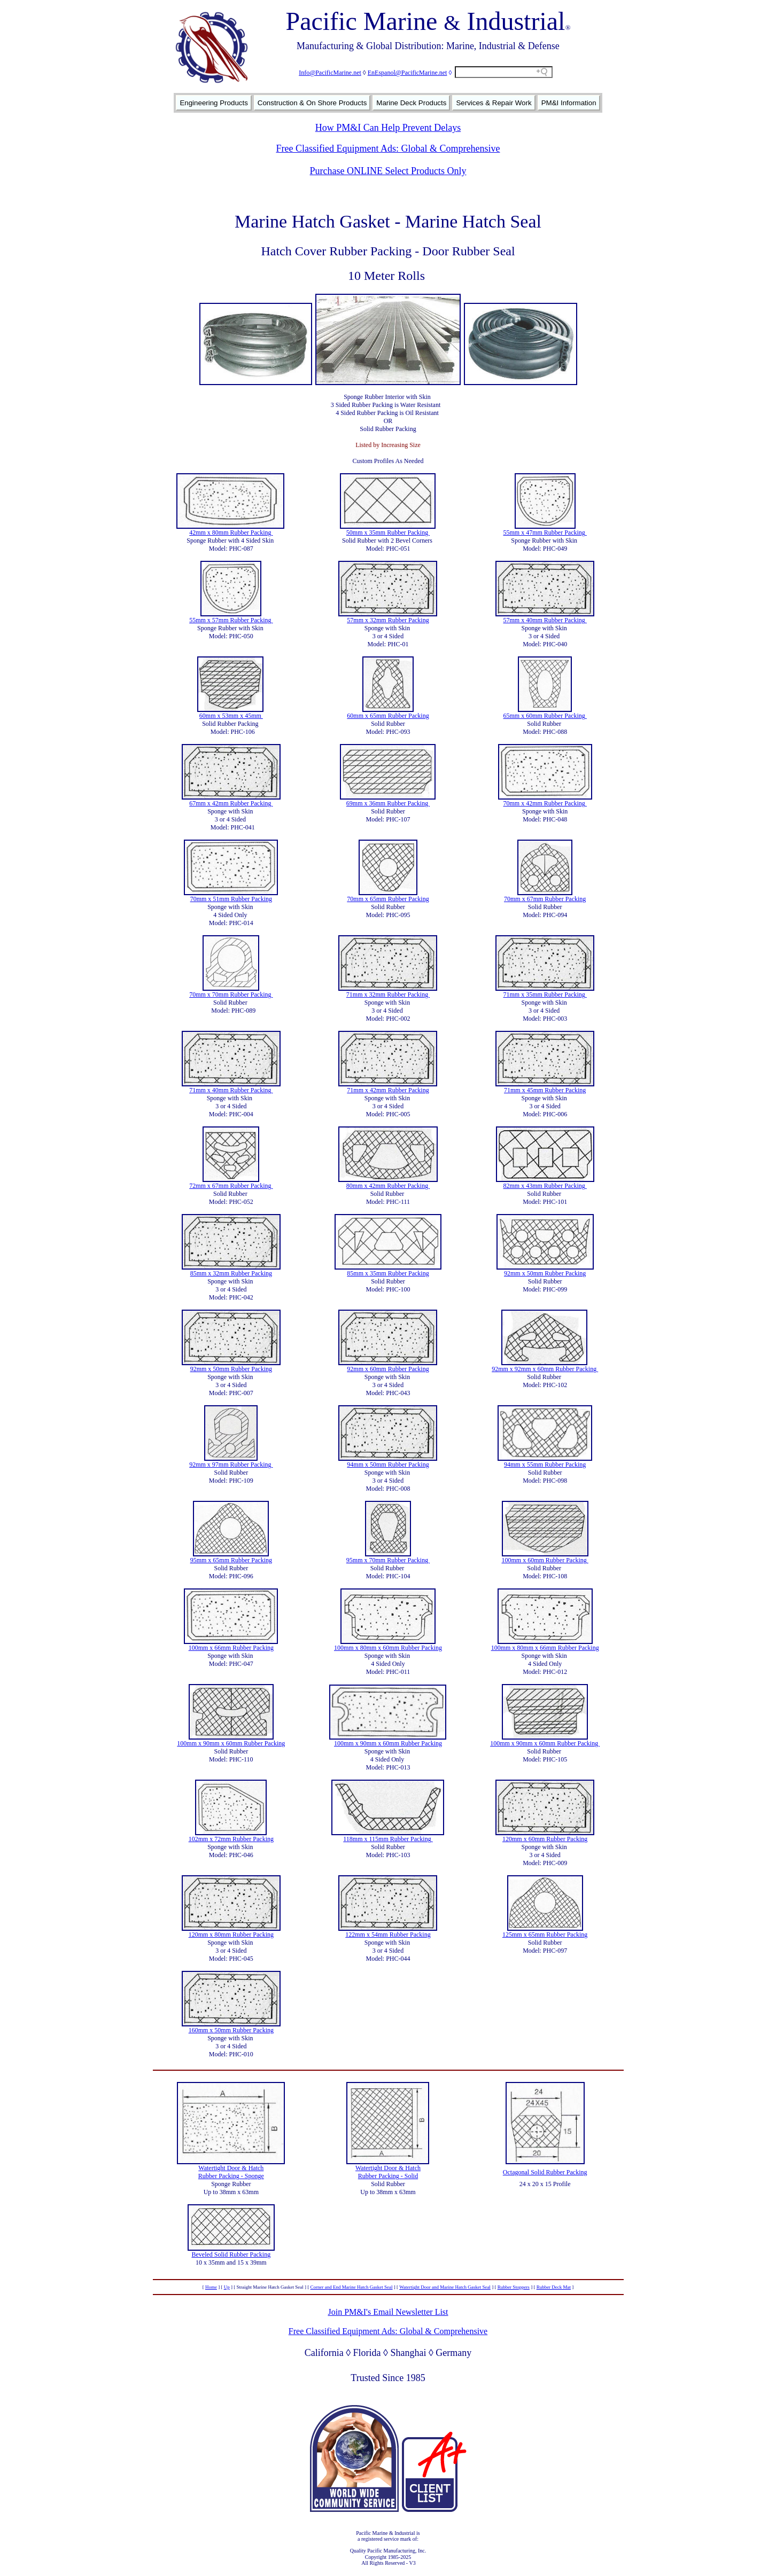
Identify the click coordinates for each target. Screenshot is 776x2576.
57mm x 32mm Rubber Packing (388, 620)
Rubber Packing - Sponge (231, 2176)
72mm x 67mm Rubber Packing (231, 1185)
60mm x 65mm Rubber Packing (388, 715)
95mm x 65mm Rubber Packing (231, 1560)
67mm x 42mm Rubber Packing (231, 803)
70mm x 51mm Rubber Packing (231, 899)
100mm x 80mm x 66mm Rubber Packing (545, 1647)
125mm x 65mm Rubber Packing (544, 1934)
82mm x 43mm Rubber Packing (544, 1185)
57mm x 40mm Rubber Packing (544, 620)
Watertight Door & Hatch (230, 2168)
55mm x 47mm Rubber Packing (544, 532)
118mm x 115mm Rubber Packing (387, 1839)
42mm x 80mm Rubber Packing (231, 532)
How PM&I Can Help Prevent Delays (388, 127)
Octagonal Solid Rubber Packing (545, 2172)
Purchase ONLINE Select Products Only (388, 171)
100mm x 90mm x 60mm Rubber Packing (231, 1743)
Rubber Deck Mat (554, 2287)
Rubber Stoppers (514, 2287)
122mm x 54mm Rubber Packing (387, 1934)
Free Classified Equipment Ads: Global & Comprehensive (388, 148)
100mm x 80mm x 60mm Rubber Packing (388, 1647)
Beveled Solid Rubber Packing (231, 2254)
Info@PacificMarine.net (330, 72)
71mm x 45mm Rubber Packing (545, 1090)
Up (227, 2287)
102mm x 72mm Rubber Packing (231, 1839)
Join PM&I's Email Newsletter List (388, 2311)
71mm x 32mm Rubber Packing (388, 994)
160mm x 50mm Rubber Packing (231, 2030)
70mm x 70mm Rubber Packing (231, 994)
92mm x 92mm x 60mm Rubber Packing (545, 1369)
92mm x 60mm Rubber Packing (388, 1369)
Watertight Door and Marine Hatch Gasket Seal (445, 2287)
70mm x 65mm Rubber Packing (388, 899)
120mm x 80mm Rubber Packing (231, 1934)
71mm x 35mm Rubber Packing (544, 994)
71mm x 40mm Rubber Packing (231, 1090)
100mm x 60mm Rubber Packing (544, 1560)
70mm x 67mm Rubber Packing (545, 899)
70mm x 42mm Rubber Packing (544, 803)
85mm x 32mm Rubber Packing (231, 1273)
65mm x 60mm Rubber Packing (544, 715)
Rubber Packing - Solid (388, 2176)
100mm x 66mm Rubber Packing (231, 1647)
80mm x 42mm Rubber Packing (388, 1185)
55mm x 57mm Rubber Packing (231, 620)
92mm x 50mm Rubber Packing (545, 1273)
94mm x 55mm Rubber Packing (545, 1464)
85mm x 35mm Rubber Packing (388, 1273)
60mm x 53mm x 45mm (231, 715)
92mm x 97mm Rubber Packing (231, 1464)
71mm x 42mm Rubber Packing (388, 1090)
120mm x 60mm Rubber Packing (544, 1839)
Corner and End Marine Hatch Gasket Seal (352, 2287)
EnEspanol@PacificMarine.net (407, 72)
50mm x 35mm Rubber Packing (388, 532)
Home (211, 2287)
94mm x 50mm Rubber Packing (388, 1464)
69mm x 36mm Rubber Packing (388, 803)
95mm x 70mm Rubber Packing (388, 1560)
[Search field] (504, 72)
